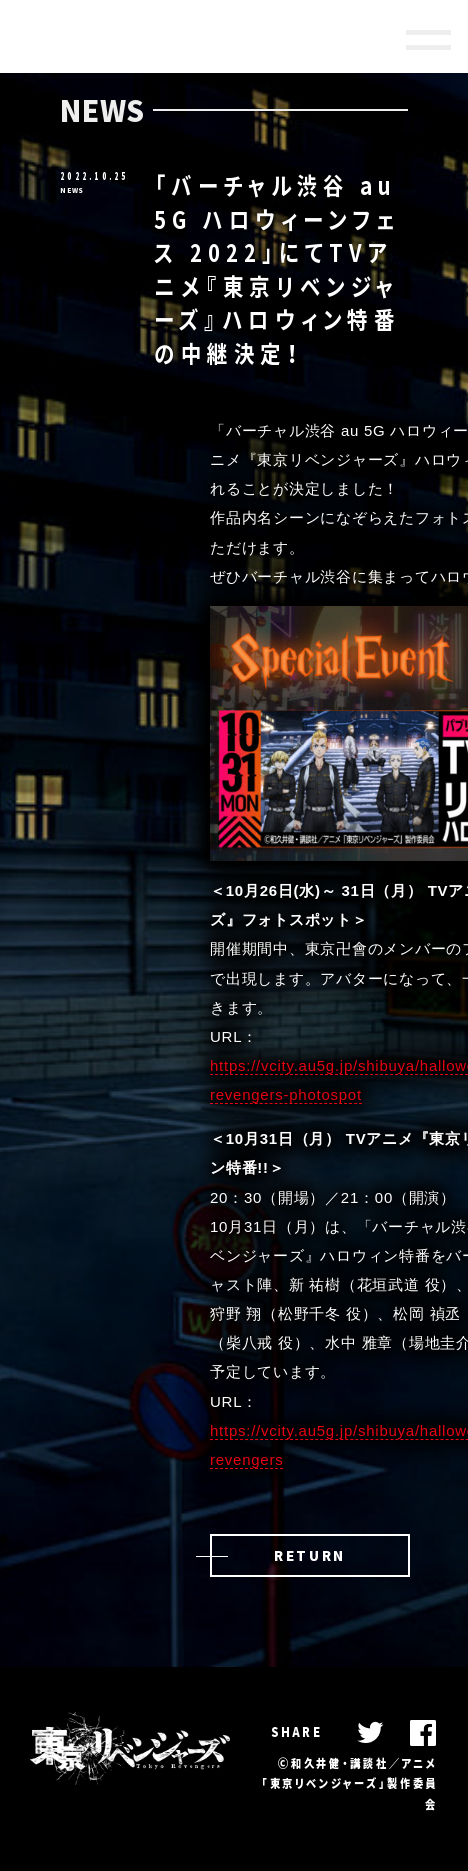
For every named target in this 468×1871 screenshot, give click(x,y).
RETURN (310, 1555)
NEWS (72, 190)
